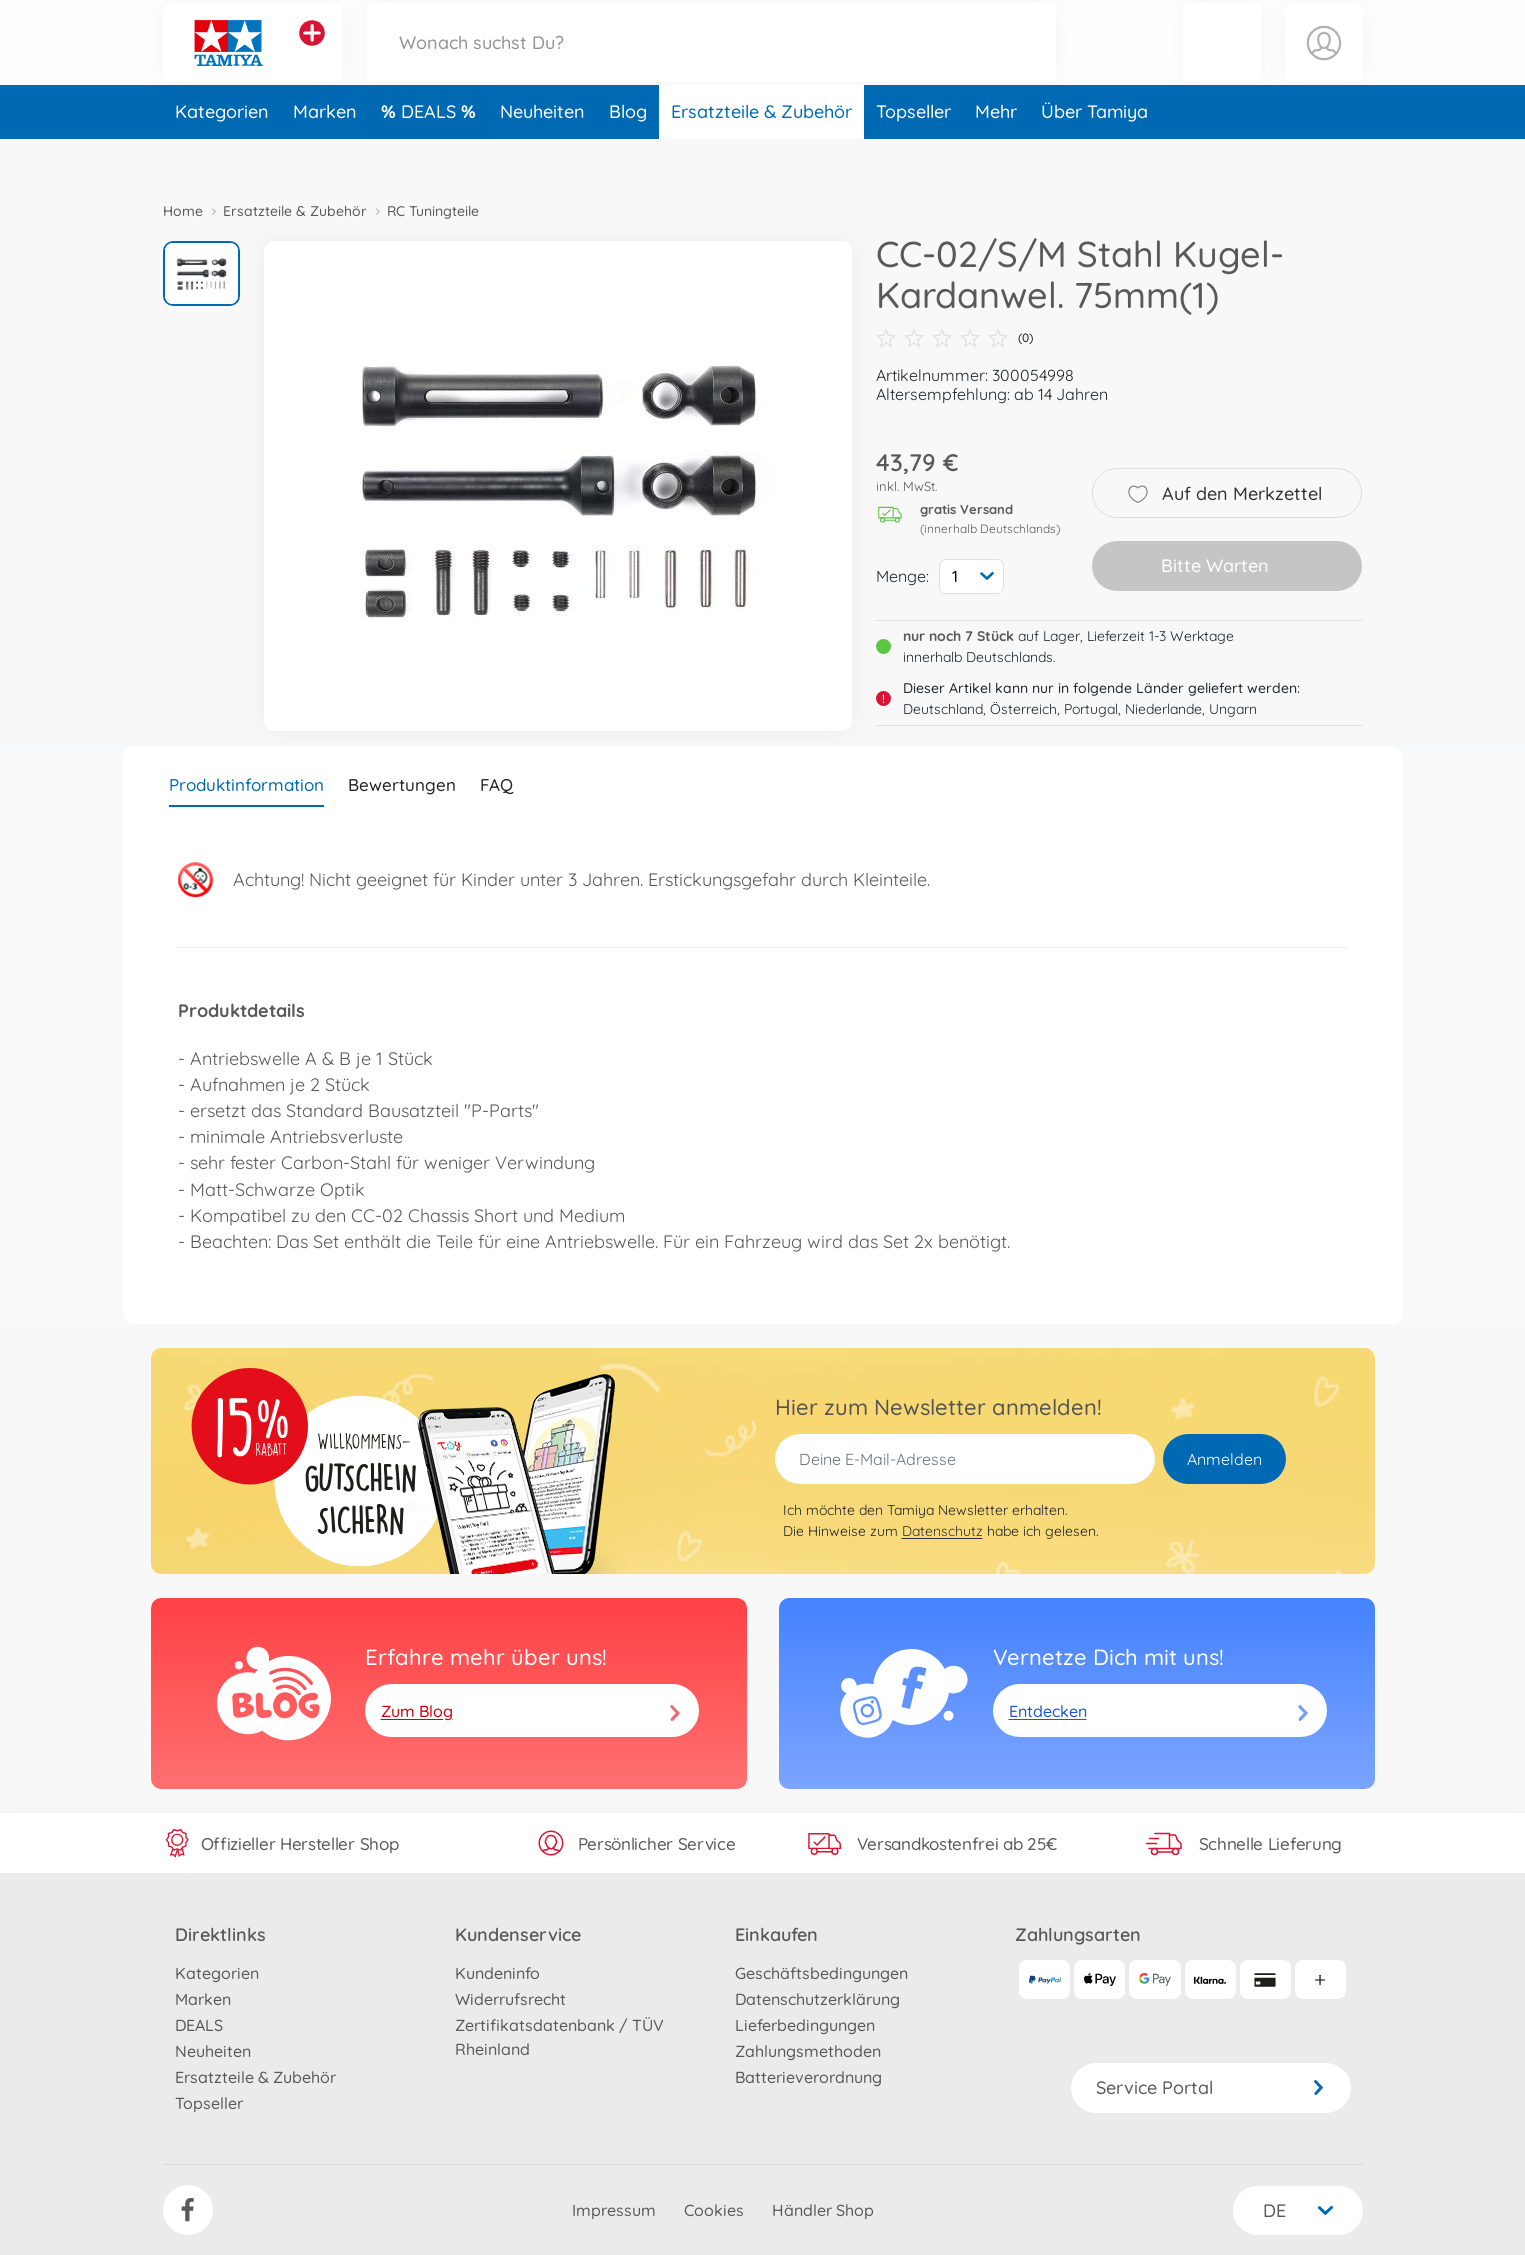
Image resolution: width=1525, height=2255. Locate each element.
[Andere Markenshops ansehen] (312, 54)
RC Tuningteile (433, 211)
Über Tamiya (1094, 153)
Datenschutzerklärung (817, 1999)
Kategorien (222, 153)
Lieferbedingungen (805, 2025)
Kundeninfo (497, 1973)
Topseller (913, 153)
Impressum (614, 2210)
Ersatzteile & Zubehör (761, 153)
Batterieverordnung (808, 2077)
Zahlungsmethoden (808, 2051)
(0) (954, 338)
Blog (628, 153)
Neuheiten (542, 153)
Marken (325, 153)
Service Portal (1211, 2087)
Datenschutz (942, 1531)
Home (183, 211)
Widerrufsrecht (510, 1999)
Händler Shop (823, 2210)
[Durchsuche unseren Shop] (712, 63)
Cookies (714, 2210)
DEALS (431, 153)
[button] (1222, 63)
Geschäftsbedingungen (821, 1973)
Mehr (996, 153)
